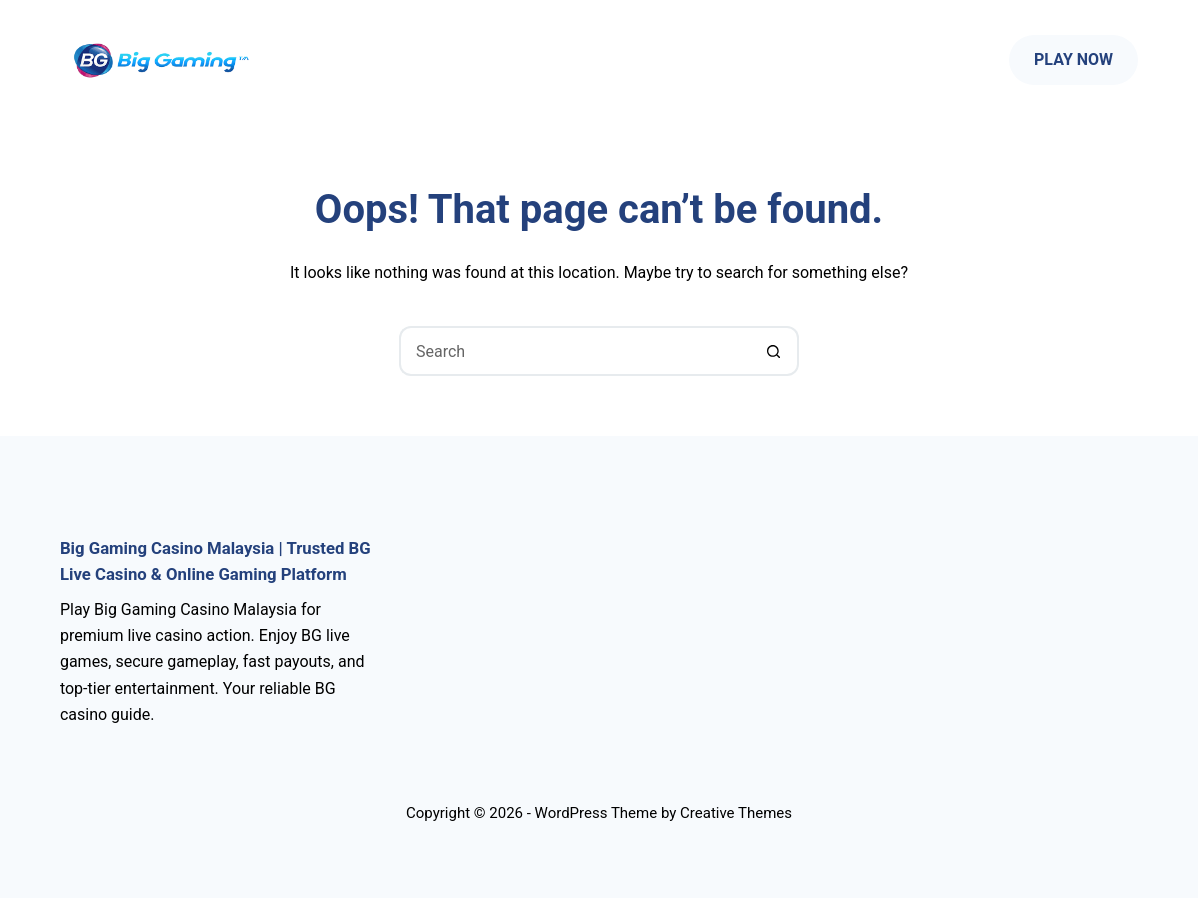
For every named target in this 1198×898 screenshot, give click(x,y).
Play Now (1073, 59)
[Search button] (774, 351)
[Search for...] (574, 351)
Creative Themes (736, 813)
